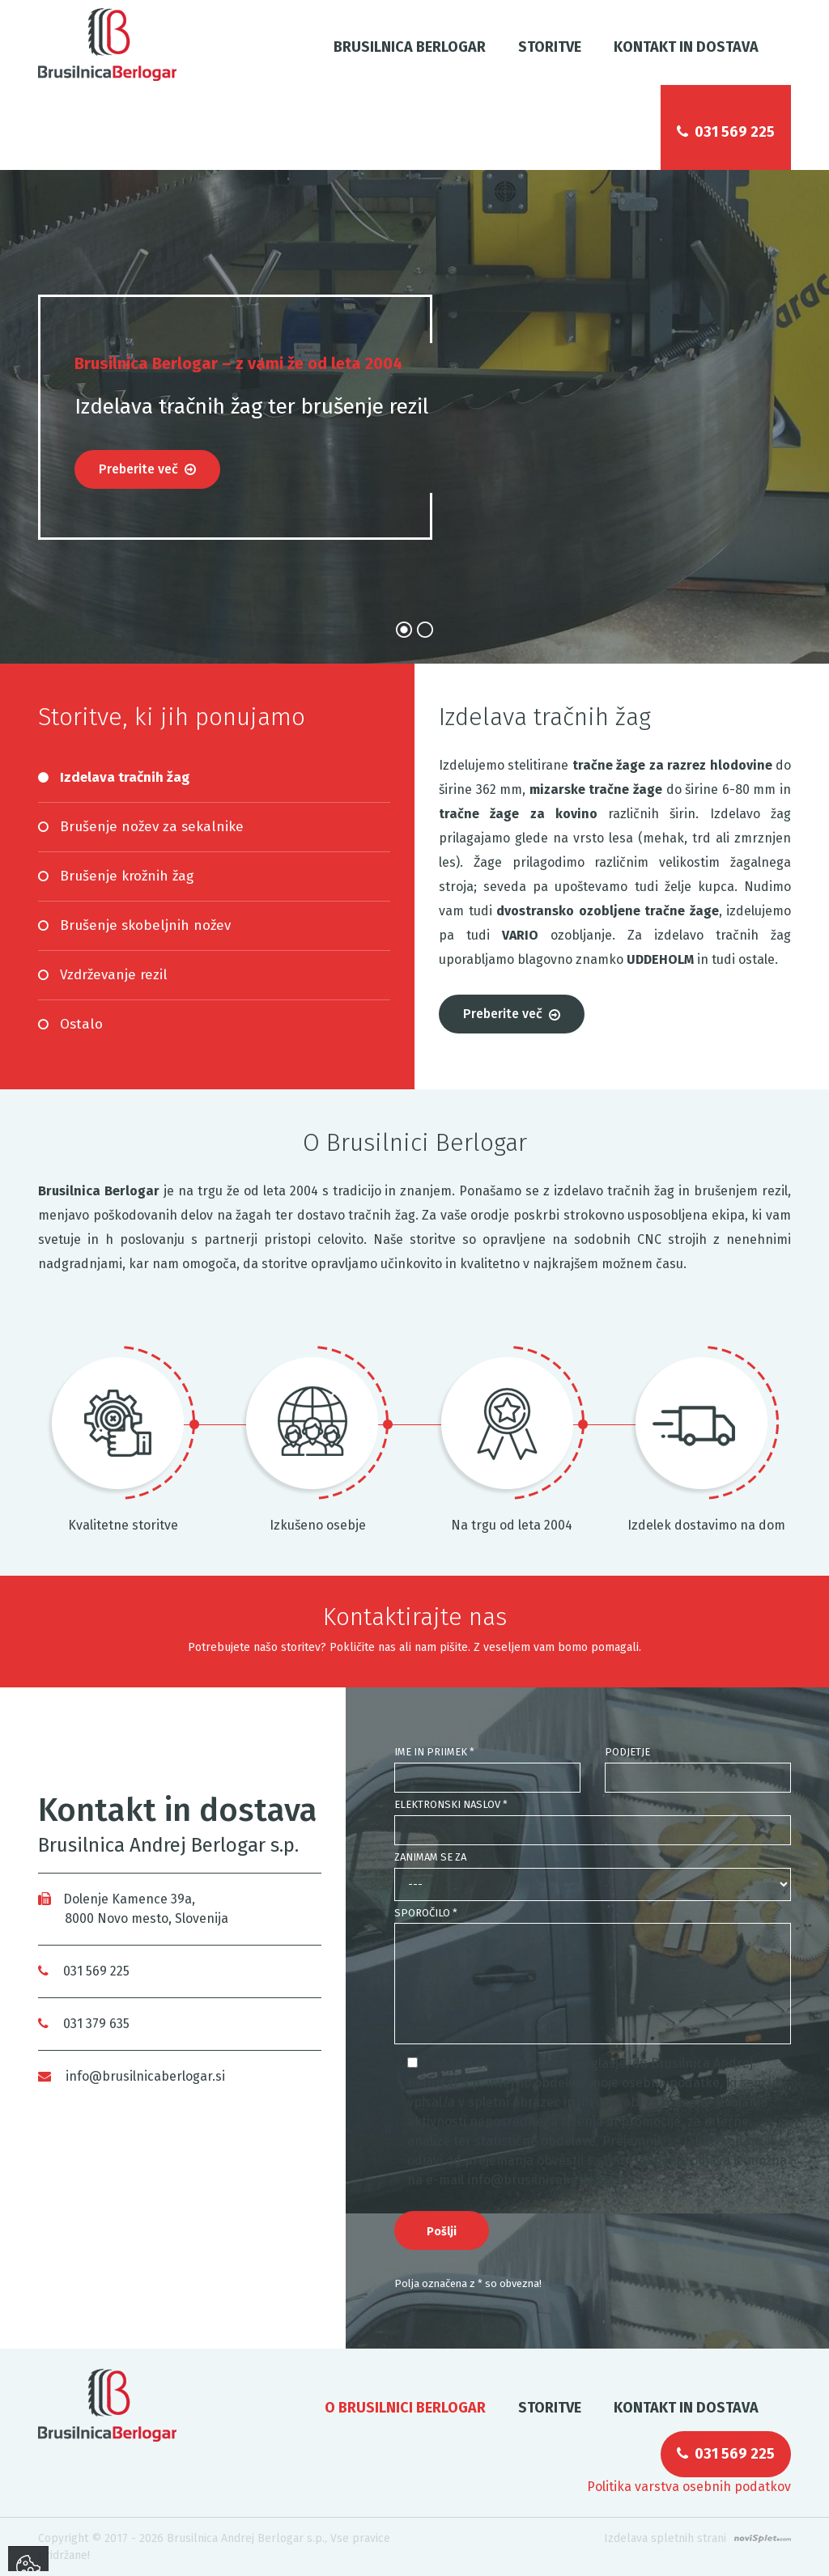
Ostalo (81, 1024)
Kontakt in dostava (686, 47)
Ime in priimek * (434, 1752)
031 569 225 (726, 132)
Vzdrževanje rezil (114, 974)
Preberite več (147, 469)
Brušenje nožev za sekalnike (152, 826)
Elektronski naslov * (451, 1804)
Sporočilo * (425, 1913)
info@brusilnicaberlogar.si (131, 2076)
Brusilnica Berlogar (410, 47)
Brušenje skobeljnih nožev (145, 925)
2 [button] (425, 630)
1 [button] (404, 630)
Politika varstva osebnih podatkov (689, 2486)
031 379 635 (84, 2023)
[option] (414, 417)
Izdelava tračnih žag (124, 777)
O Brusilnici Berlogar (405, 2408)
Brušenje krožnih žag (126, 876)
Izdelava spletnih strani (665, 2538)
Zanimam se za (430, 1857)
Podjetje (627, 1752)
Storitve (549, 47)
